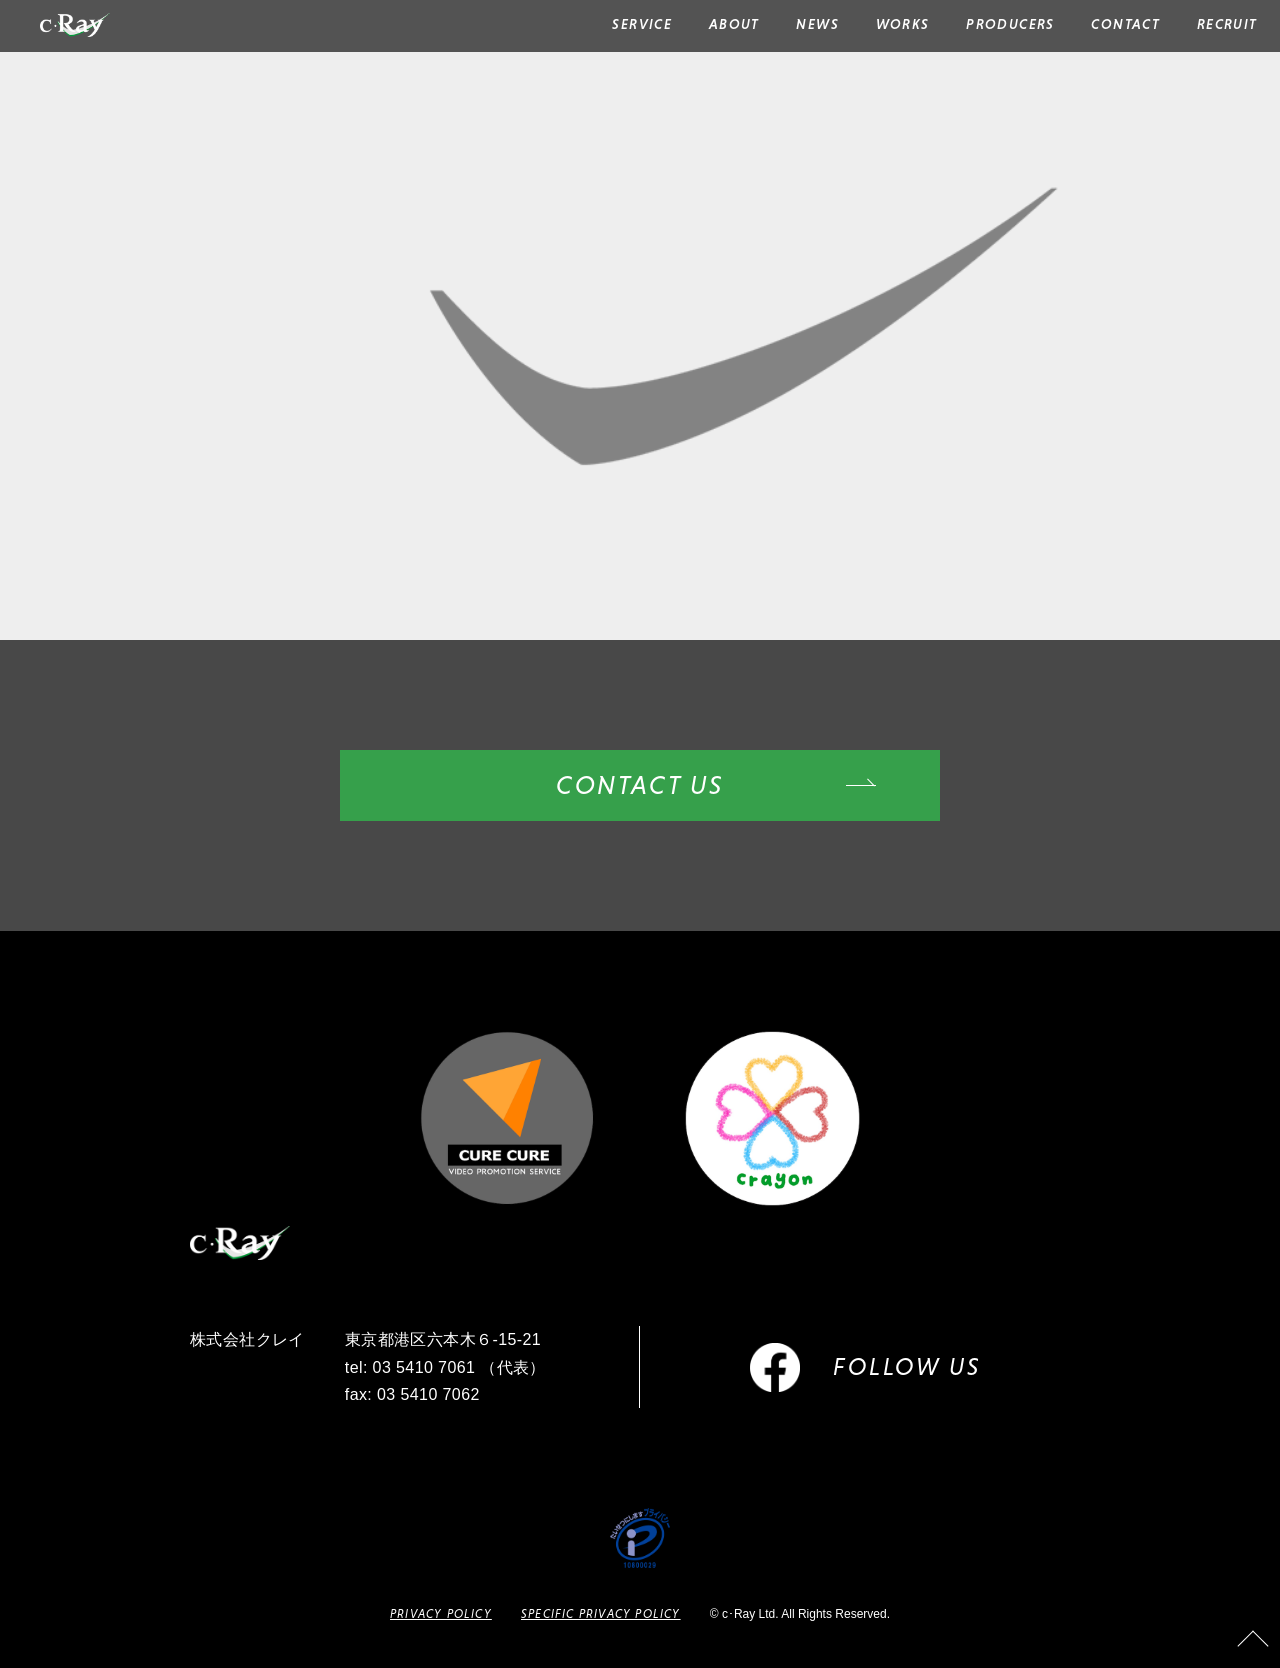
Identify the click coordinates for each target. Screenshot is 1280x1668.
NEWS (817, 24)
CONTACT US (640, 785)
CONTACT (1125, 24)
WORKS (903, 24)
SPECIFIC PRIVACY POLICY (601, 1614)
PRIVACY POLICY (441, 1614)
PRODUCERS (1010, 24)
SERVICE (642, 24)
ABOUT (734, 24)
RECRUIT (1227, 24)
